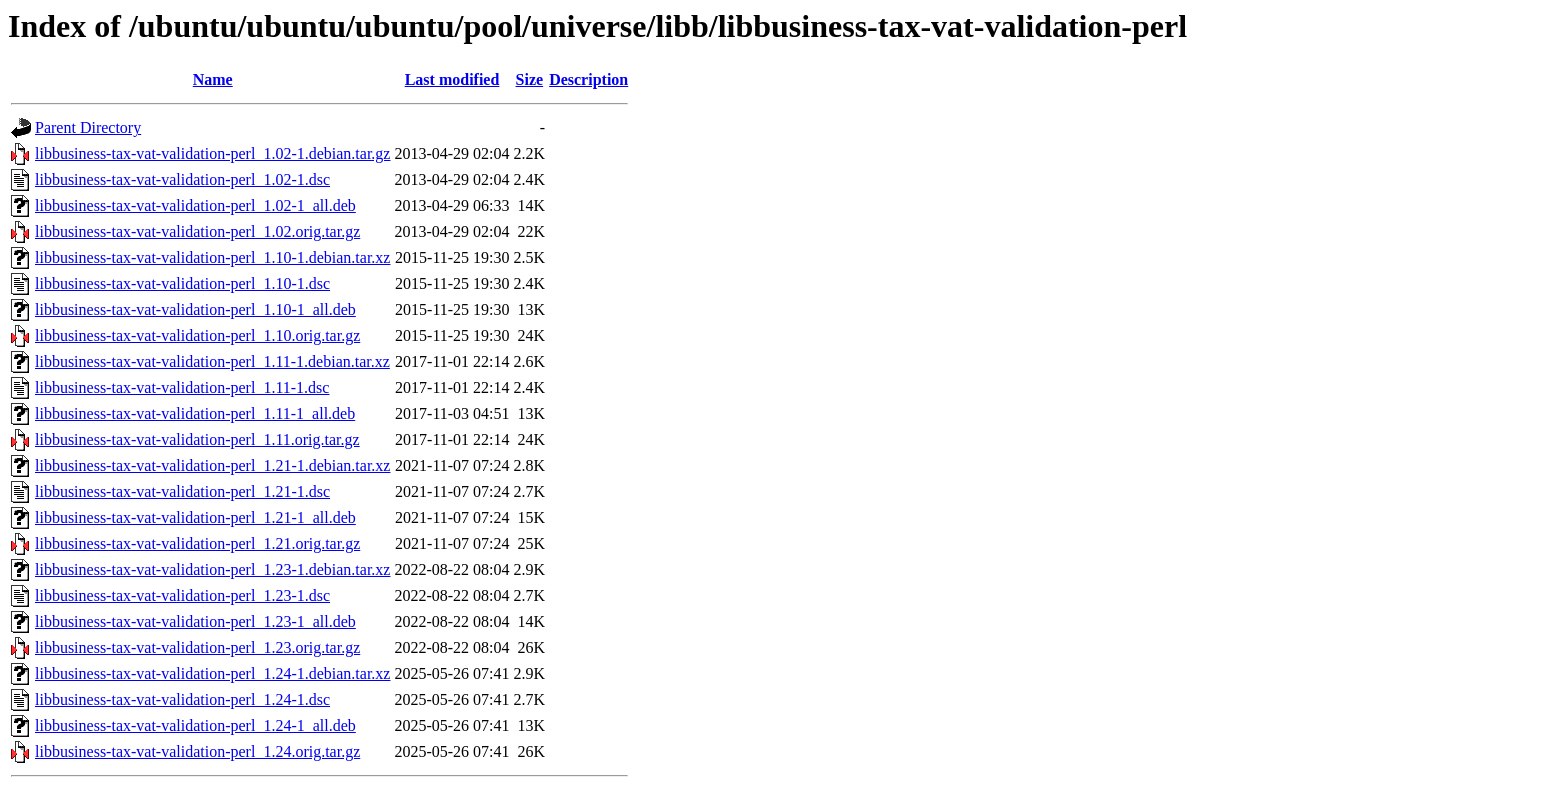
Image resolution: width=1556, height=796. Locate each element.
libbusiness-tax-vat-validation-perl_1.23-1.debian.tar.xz (212, 569)
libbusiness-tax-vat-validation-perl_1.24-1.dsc (182, 699)
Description (588, 79)
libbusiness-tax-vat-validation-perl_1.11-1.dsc (182, 387)
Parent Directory (88, 127)
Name (213, 79)
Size (530, 79)
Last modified (452, 79)
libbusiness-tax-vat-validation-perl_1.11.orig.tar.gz (197, 439)
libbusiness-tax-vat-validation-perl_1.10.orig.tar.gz (197, 335)
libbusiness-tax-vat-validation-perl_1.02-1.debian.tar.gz (212, 153)
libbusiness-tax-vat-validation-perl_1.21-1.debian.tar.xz (212, 465)
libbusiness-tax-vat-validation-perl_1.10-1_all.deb (195, 309)
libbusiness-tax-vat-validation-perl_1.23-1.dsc (182, 595)
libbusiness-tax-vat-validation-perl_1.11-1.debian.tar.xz (212, 361)
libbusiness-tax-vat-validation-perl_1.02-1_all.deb (195, 205)
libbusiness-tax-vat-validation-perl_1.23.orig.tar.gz (197, 647)
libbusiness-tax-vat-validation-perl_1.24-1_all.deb (195, 725)
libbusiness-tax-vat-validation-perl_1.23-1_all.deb (195, 621)
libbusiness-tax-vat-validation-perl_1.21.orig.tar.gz (197, 543)
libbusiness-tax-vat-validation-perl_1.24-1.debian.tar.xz (212, 673)
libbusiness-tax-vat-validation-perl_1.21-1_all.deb (195, 517)
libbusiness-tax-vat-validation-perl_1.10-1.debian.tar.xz (212, 257)
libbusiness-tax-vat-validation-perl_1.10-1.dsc (182, 283)
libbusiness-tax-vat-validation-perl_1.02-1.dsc (182, 179)
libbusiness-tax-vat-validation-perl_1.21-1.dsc (182, 491)
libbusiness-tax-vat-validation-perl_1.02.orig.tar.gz (197, 231)
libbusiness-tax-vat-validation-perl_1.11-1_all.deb (195, 413)
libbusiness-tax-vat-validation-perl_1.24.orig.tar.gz (197, 751)
